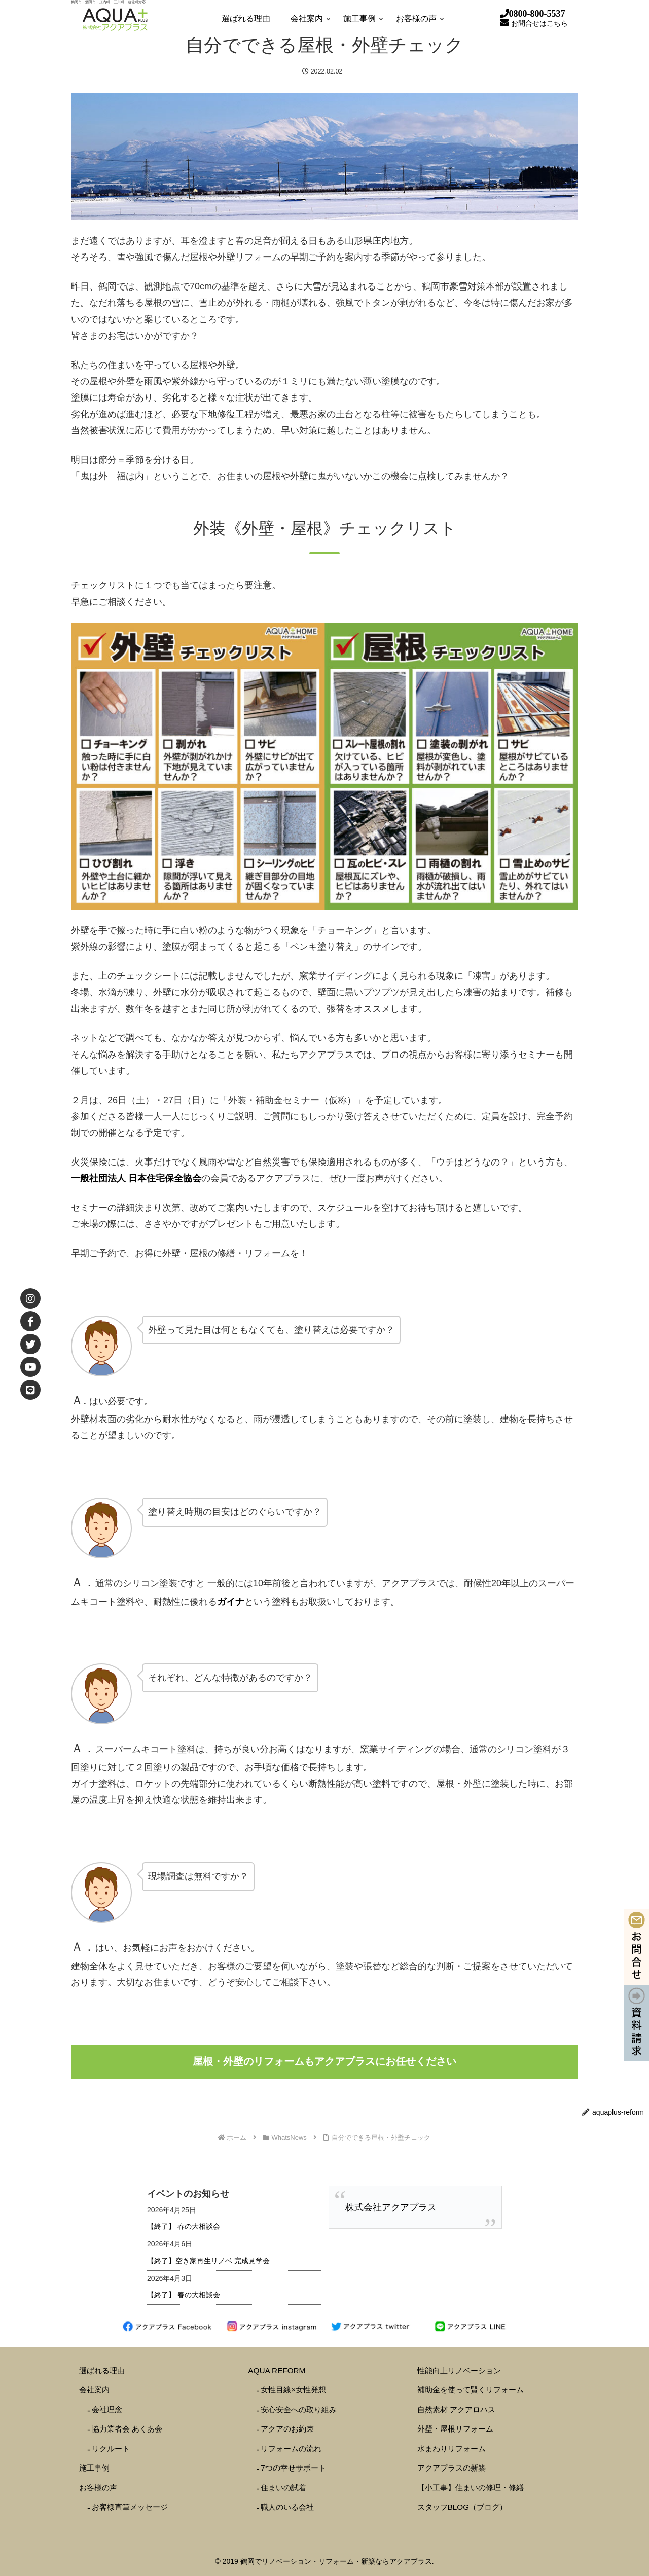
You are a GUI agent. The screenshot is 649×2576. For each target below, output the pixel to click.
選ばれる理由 (102, 2370)
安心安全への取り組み (299, 2409)
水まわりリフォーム (451, 2448)
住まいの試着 (283, 2487)
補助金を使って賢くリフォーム (470, 2389)
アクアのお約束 (287, 2428)
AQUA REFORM (276, 2370)
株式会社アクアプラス (391, 2207)
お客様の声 (98, 2487)
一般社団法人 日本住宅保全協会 (136, 1178)
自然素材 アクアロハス (456, 2409)
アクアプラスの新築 (451, 2467)
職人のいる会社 (287, 2506)
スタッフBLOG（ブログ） (462, 2506)
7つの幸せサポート (293, 2467)
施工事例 (94, 2467)
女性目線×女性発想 (293, 2389)
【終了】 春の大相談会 (183, 2226)
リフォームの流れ (291, 2448)
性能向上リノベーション (459, 2370)
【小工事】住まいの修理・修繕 (470, 2487)
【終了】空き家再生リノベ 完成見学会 (208, 2261)
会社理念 (107, 2409)
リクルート (111, 2448)
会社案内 (94, 2389)
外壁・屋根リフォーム (455, 2428)
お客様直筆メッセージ (130, 2506)
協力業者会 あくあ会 (127, 2428)
